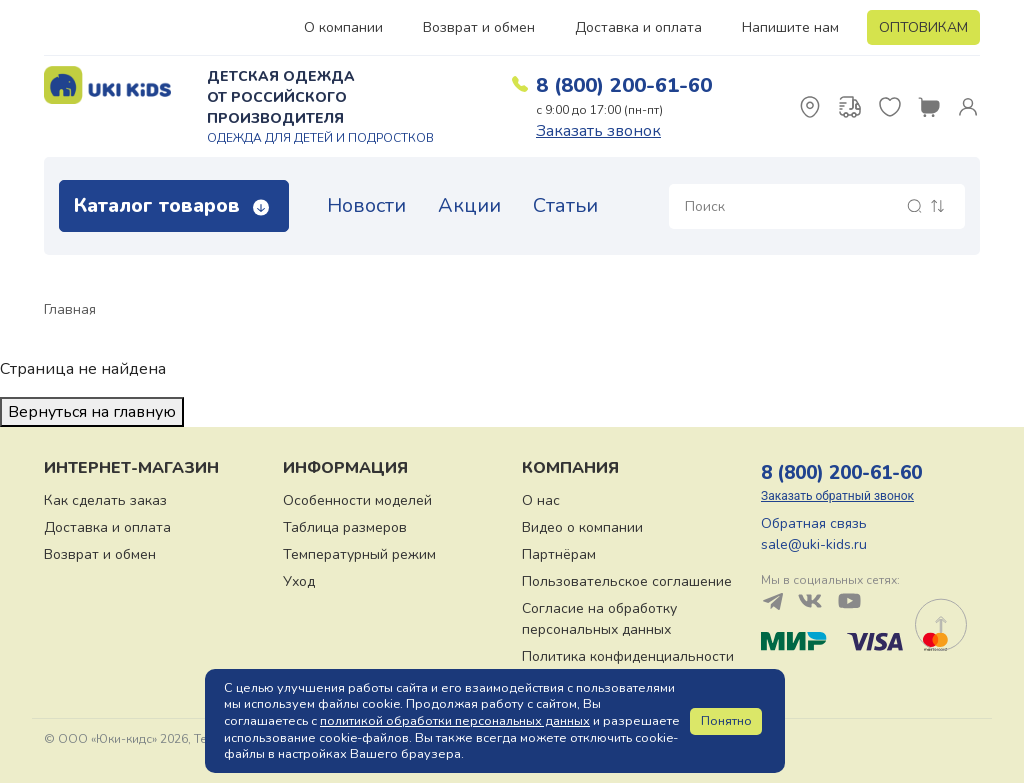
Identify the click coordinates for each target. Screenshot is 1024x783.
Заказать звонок (598, 131)
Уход (299, 581)
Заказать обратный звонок (837, 496)
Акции (469, 205)
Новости (366, 205)
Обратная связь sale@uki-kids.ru (814, 534)
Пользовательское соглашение (627, 581)
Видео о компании (582, 527)
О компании (343, 27)
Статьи (565, 205)
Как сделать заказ (105, 500)
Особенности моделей (357, 500)
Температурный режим (359, 554)
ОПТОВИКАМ (923, 27)
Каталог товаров (171, 205)
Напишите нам (790, 27)
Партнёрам (559, 554)
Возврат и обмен (479, 27)
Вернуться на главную (92, 412)
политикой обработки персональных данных (455, 721)
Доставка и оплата (638, 27)
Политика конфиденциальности (628, 656)
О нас (541, 500)
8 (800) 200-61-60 (624, 85)
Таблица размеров (345, 527)
